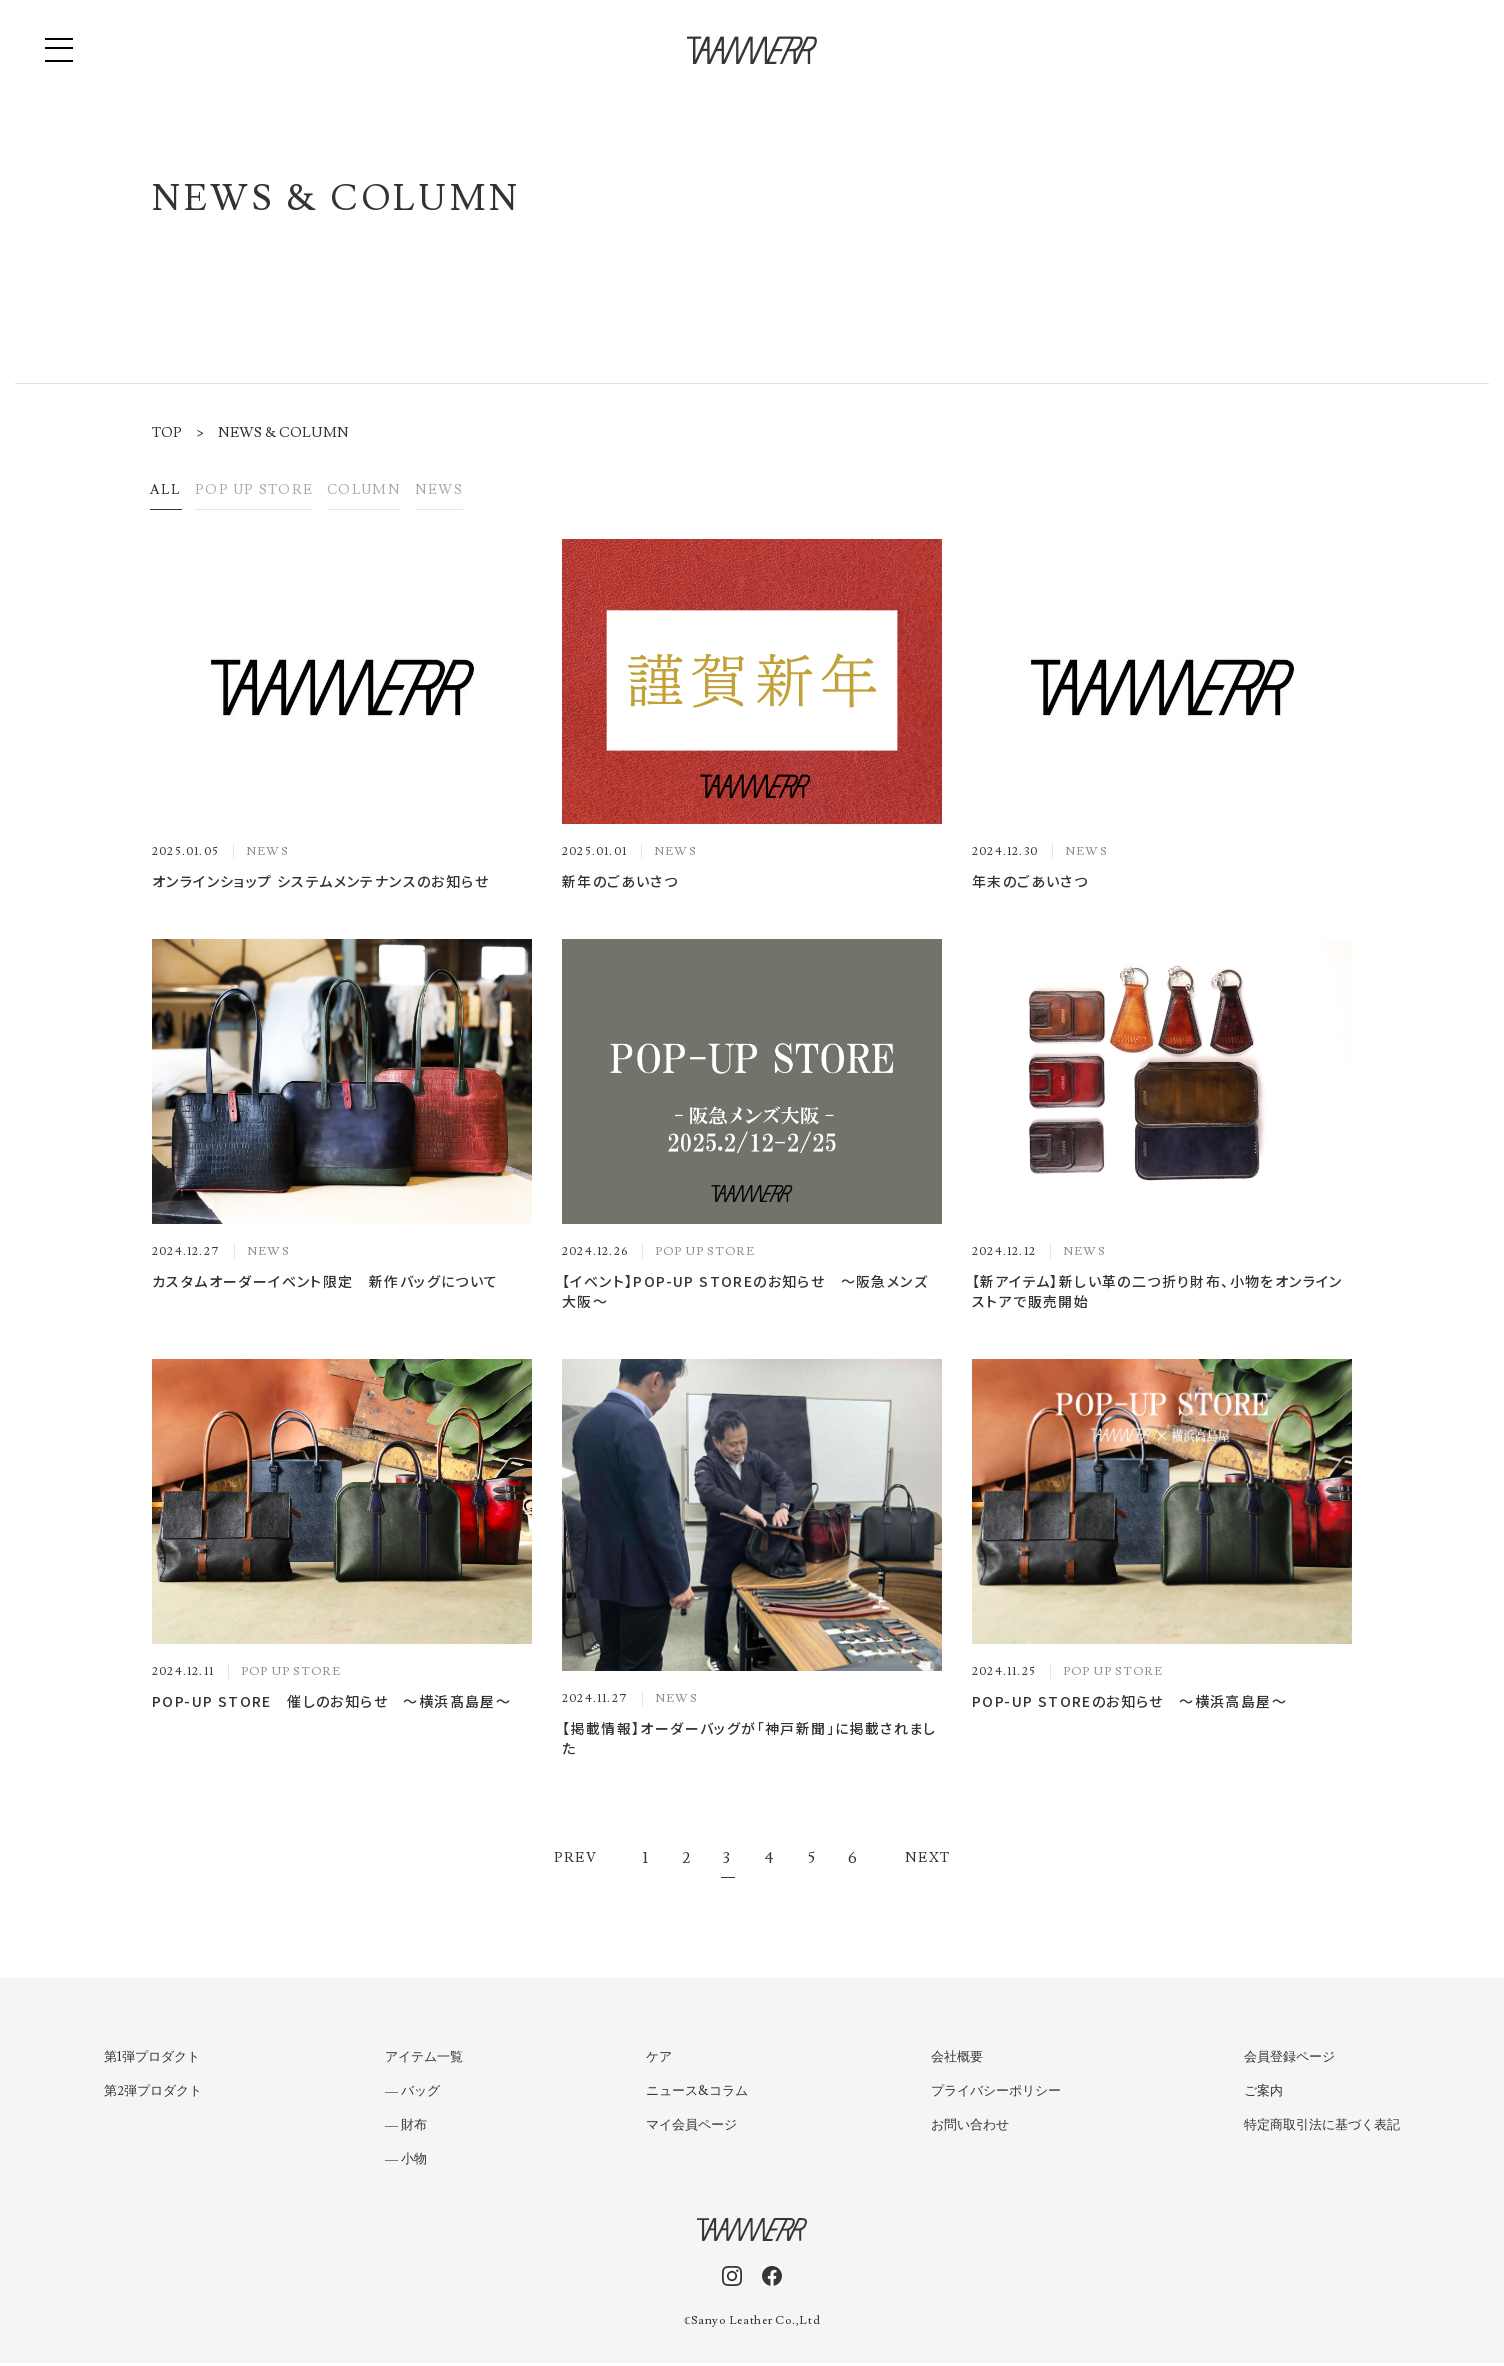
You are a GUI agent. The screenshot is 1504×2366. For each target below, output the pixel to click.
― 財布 (406, 2128)
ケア (659, 2060)
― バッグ (412, 2094)
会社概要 (957, 2060)
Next (928, 1861)
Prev (576, 1861)
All (170, 492)
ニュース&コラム (697, 2094)
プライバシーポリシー (996, 2094)
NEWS (485, 492)
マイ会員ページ (691, 2128)
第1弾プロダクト (152, 2060)
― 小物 (406, 2162)
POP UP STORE (272, 492)
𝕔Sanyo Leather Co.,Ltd (752, 2323)
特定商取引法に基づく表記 (1322, 2128)
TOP (167, 433)
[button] (60, 50)
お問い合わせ (970, 2128)
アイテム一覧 (424, 2060)
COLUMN (399, 492)
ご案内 (1263, 2094)
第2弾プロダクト (153, 2094)
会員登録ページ (1289, 2060)
